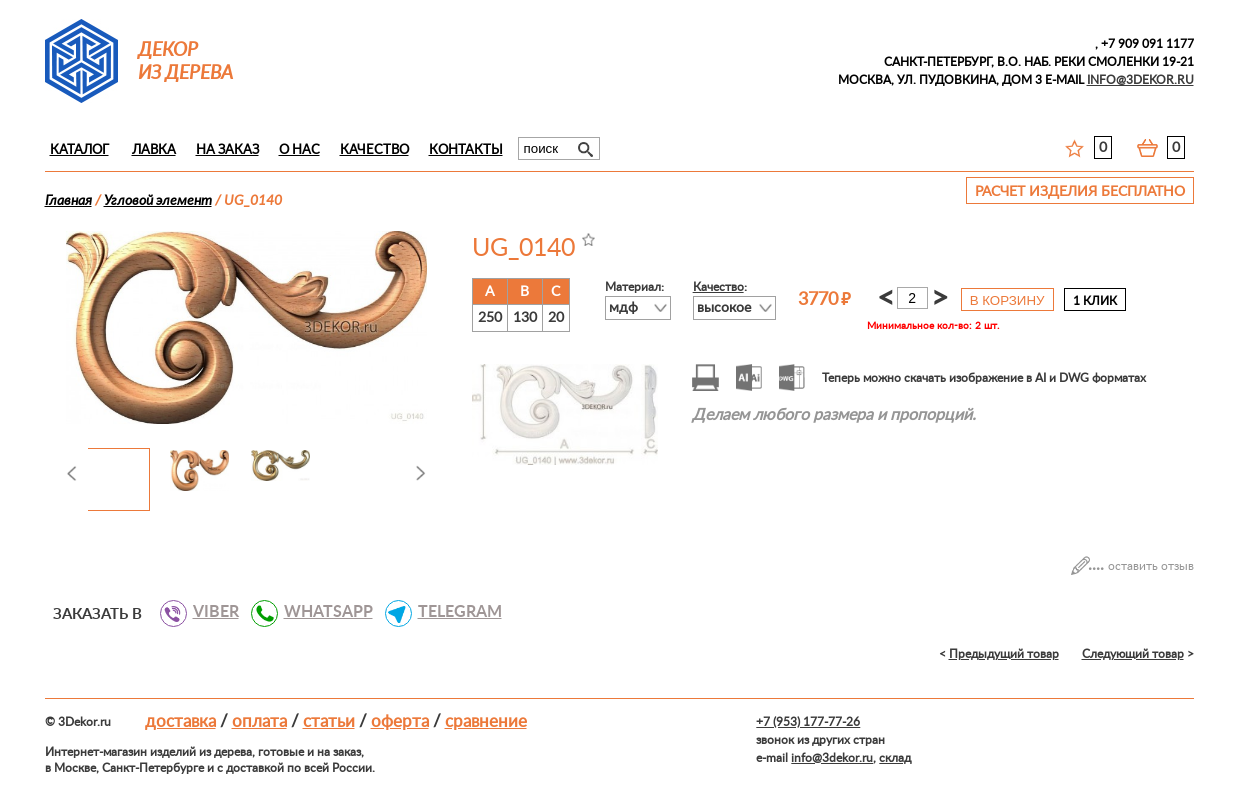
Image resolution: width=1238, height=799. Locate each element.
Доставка (180, 721)
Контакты (466, 150)
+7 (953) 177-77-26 (808, 722)
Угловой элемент (158, 201)
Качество (374, 150)
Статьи (329, 721)
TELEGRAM (452, 612)
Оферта (400, 721)
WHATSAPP (321, 612)
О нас (299, 150)
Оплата (259, 721)
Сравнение (486, 721)
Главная (68, 201)
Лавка (154, 150)
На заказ (227, 150)
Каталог (79, 150)
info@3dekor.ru (832, 758)
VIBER (208, 612)
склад (895, 758)
